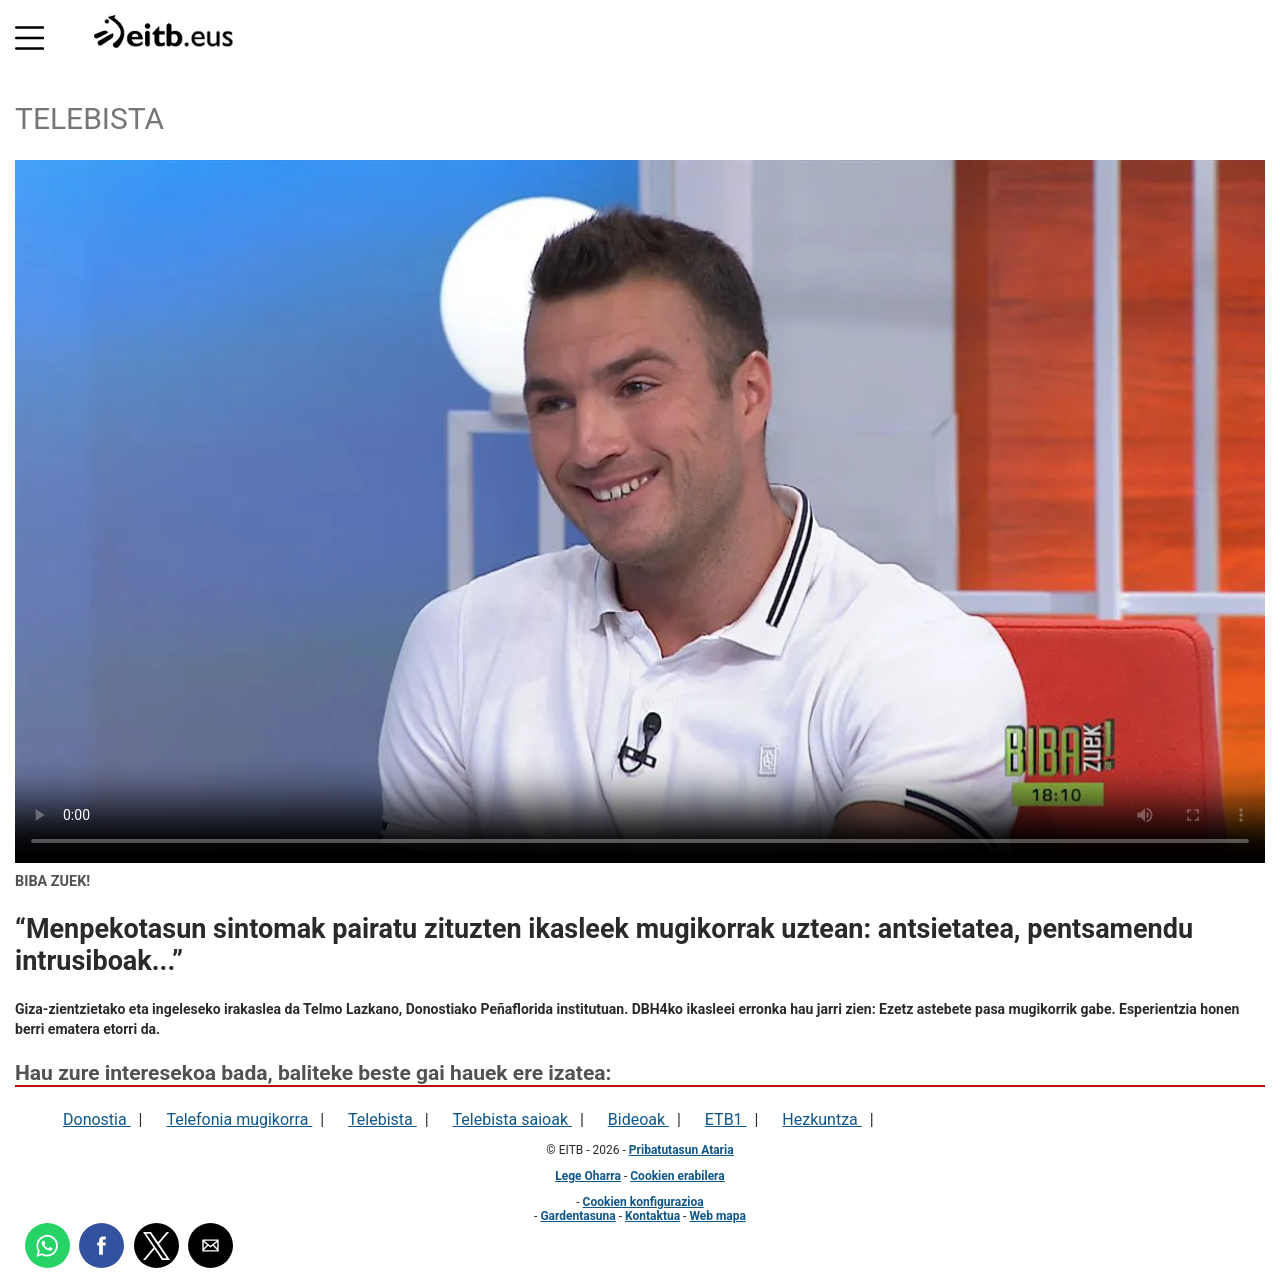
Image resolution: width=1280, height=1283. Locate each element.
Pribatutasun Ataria (681, 1150)
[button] (29, 34)
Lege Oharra (588, 1176)
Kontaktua (652, 1216)
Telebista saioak (512, 1119)
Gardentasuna (577, 1216)
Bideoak (638, 1119)
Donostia (97, 1119)
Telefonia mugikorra (239, 1119)
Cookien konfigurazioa (643, 1202)
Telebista (382, 1119)
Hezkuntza (821, 1119)
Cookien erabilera (677, 1176)
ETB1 (726, 1119)
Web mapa (717, 1216)
